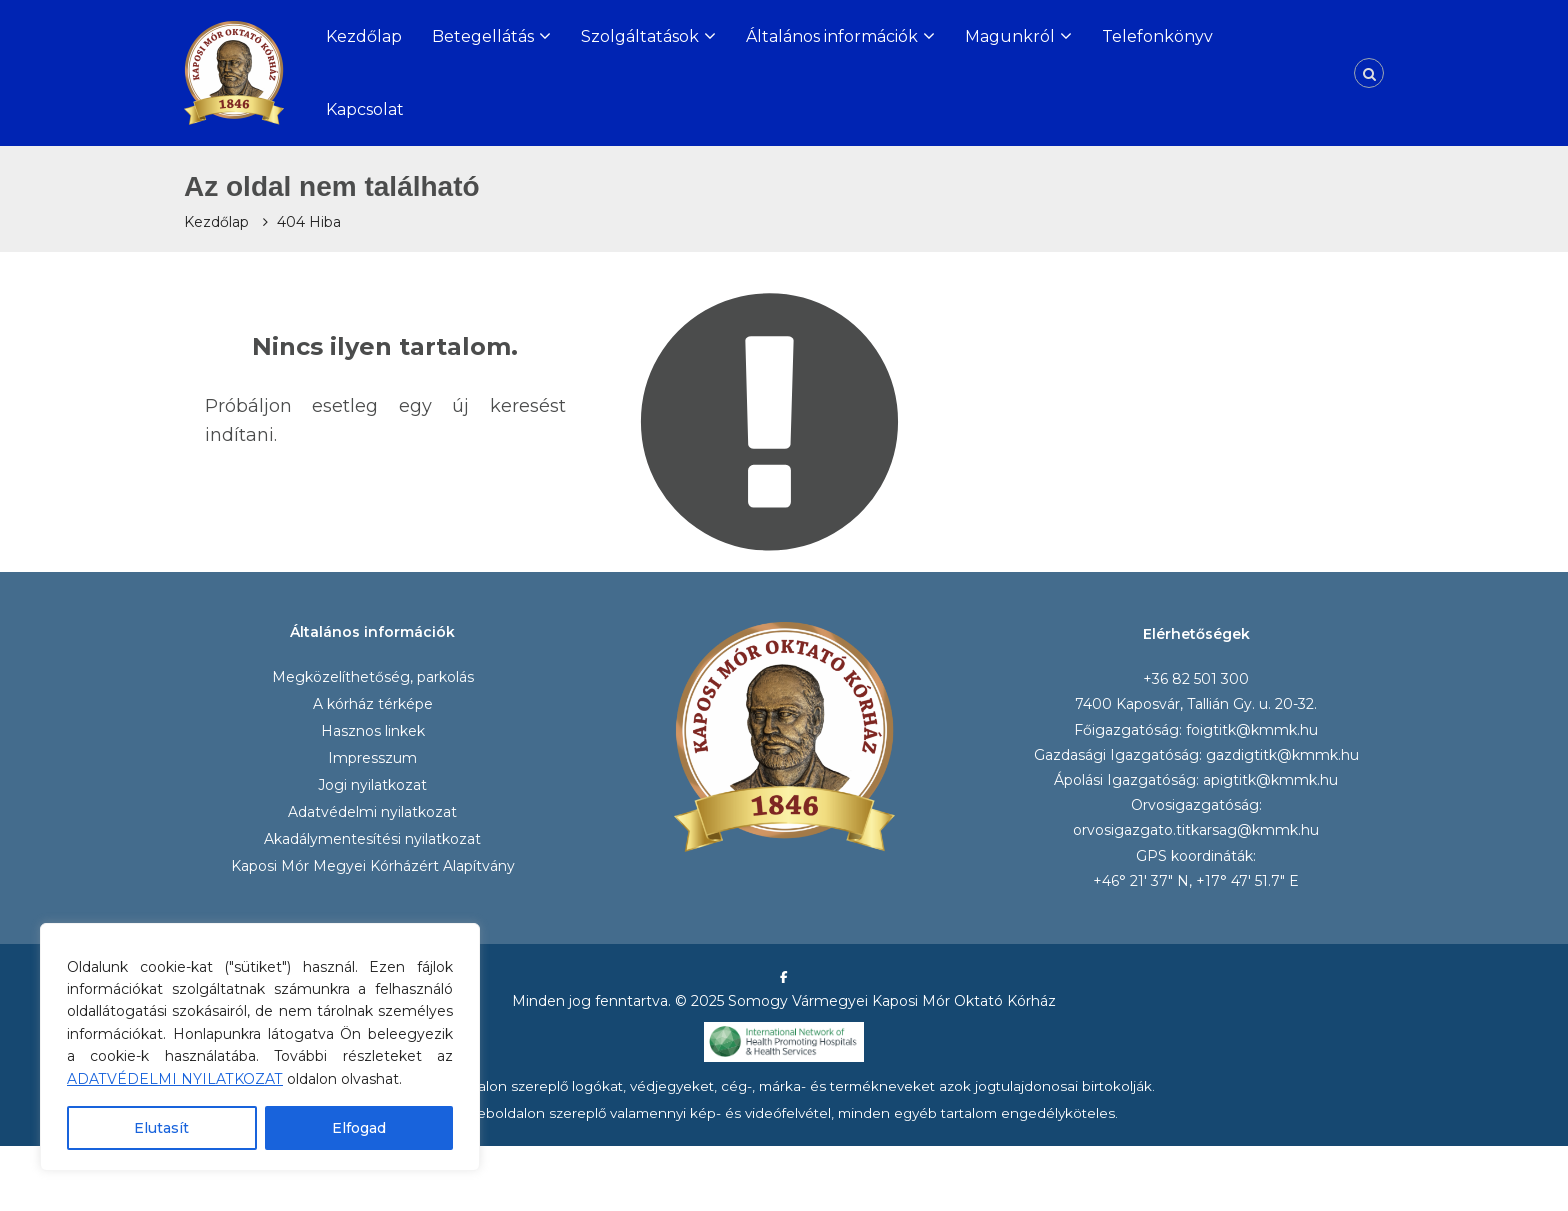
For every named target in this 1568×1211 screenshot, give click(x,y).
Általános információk (832, 36)
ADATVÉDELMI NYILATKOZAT (175, 1079)
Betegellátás (483, 36)
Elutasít (161, 1128)
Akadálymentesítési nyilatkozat (372, 839)
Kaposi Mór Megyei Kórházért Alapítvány (373, 866)
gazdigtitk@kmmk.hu (1282, 755)
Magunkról (1010, 36)
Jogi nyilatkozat (372, 785)
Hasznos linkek (373, 731)
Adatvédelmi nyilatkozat (372, 812)
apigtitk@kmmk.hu (1270, 780)
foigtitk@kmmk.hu (1252, 730)
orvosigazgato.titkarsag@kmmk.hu (1196, 830)
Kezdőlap (364, 36)
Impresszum (372, 758)
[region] (260, 1047)
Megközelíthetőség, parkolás (373, 677)
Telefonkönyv (1157, 36)
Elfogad (359, 1128)
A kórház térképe (373, 704)
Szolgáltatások (640, 36)
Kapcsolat (365, 109)
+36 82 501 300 (1196, 679)
